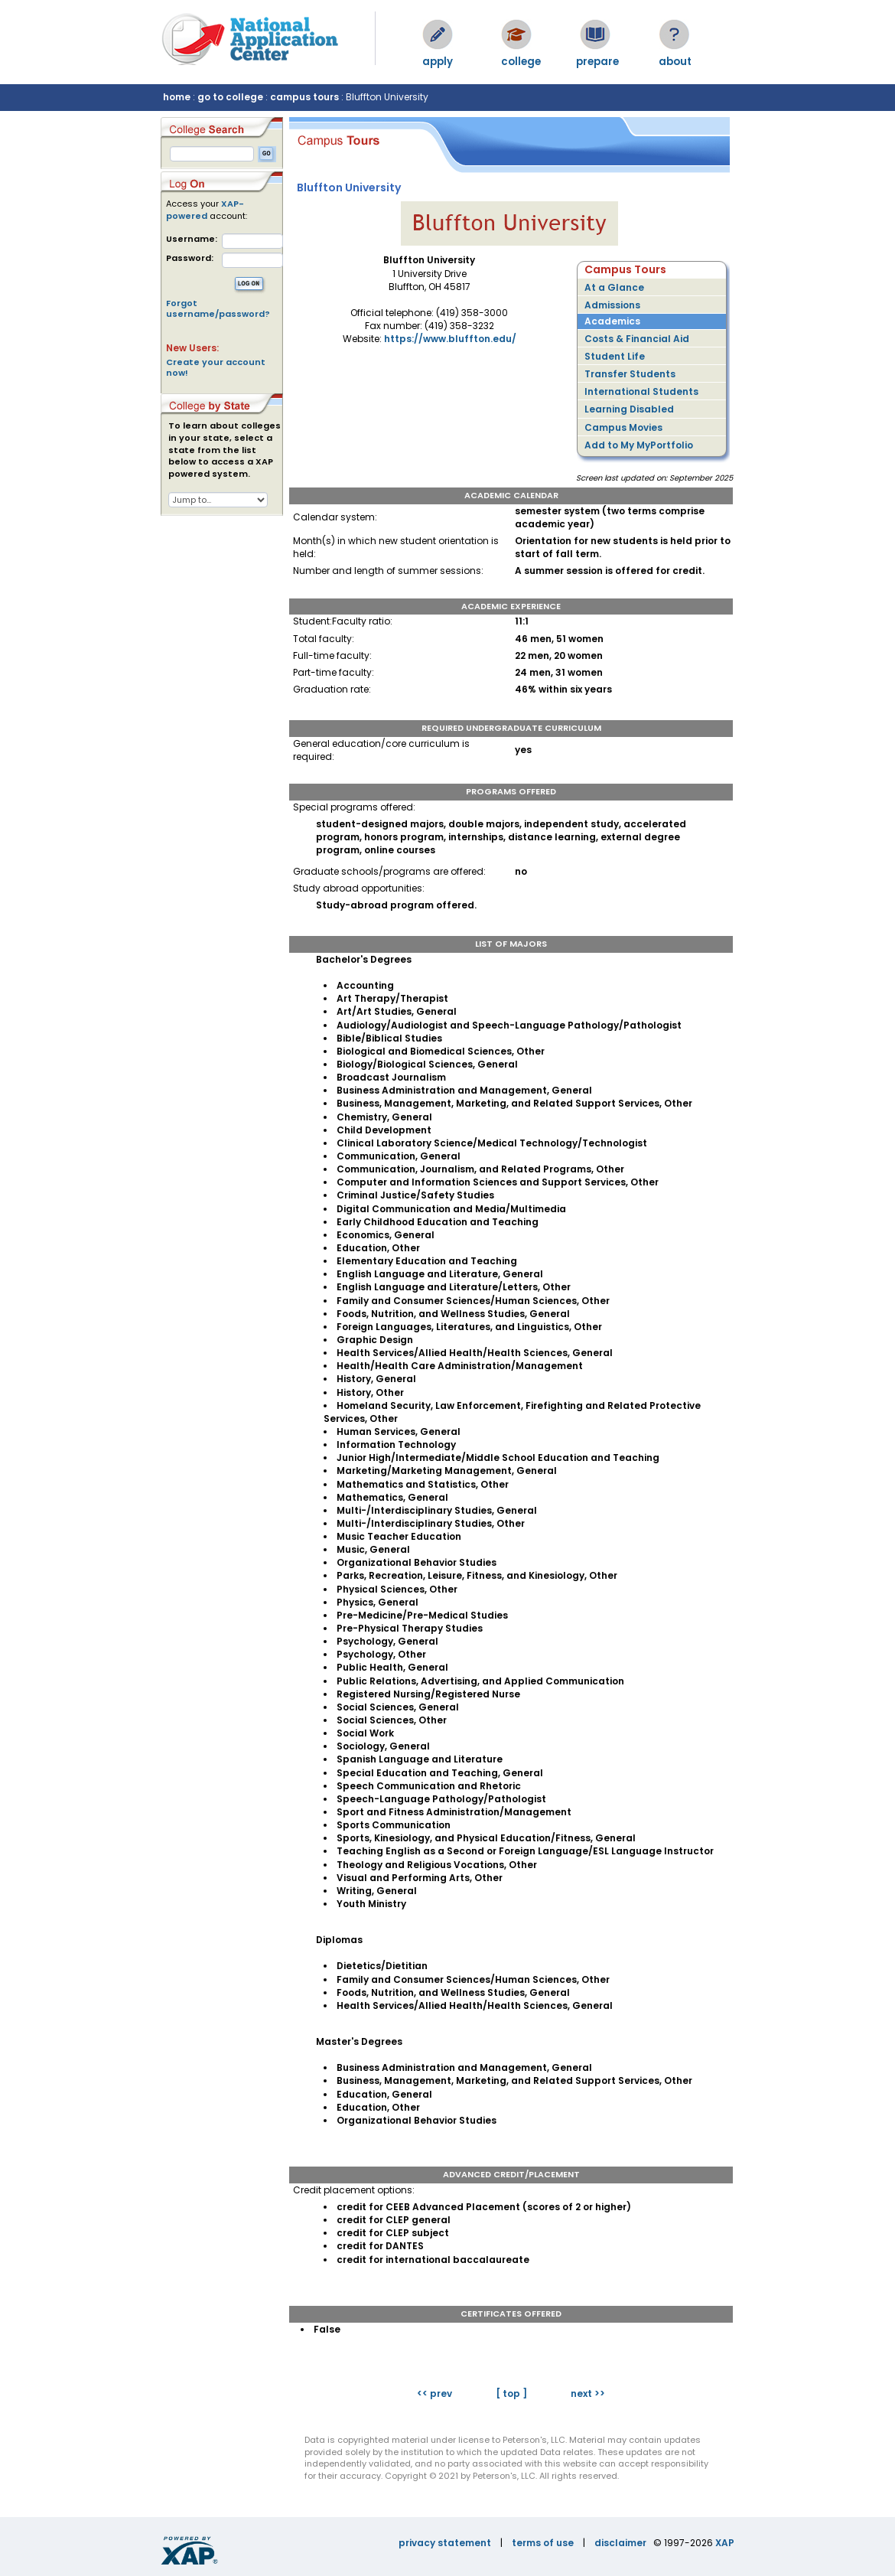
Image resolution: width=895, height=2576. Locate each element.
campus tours (304, 96)
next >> (588, 2393)
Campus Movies (623, 427)
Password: (189, 258)
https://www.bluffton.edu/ (450, 338)
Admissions (612, 304)
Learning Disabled (629, 409)
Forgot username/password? (218, 308)
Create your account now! (215, 367)
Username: (191, 239)
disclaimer (620, 2542)
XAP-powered (205, 209)
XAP (724, 2542)
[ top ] (511, 2393)
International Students (641, 391)
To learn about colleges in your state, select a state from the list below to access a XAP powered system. (224, 450)
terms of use (543, 2542)
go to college (230, 96)
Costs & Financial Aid (636, 338)
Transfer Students (629, 373)
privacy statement (445, 2542)
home (176, 96)
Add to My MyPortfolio (638, 445)
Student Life (614, 356)
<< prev (434, 2393)
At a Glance (614, 287)
